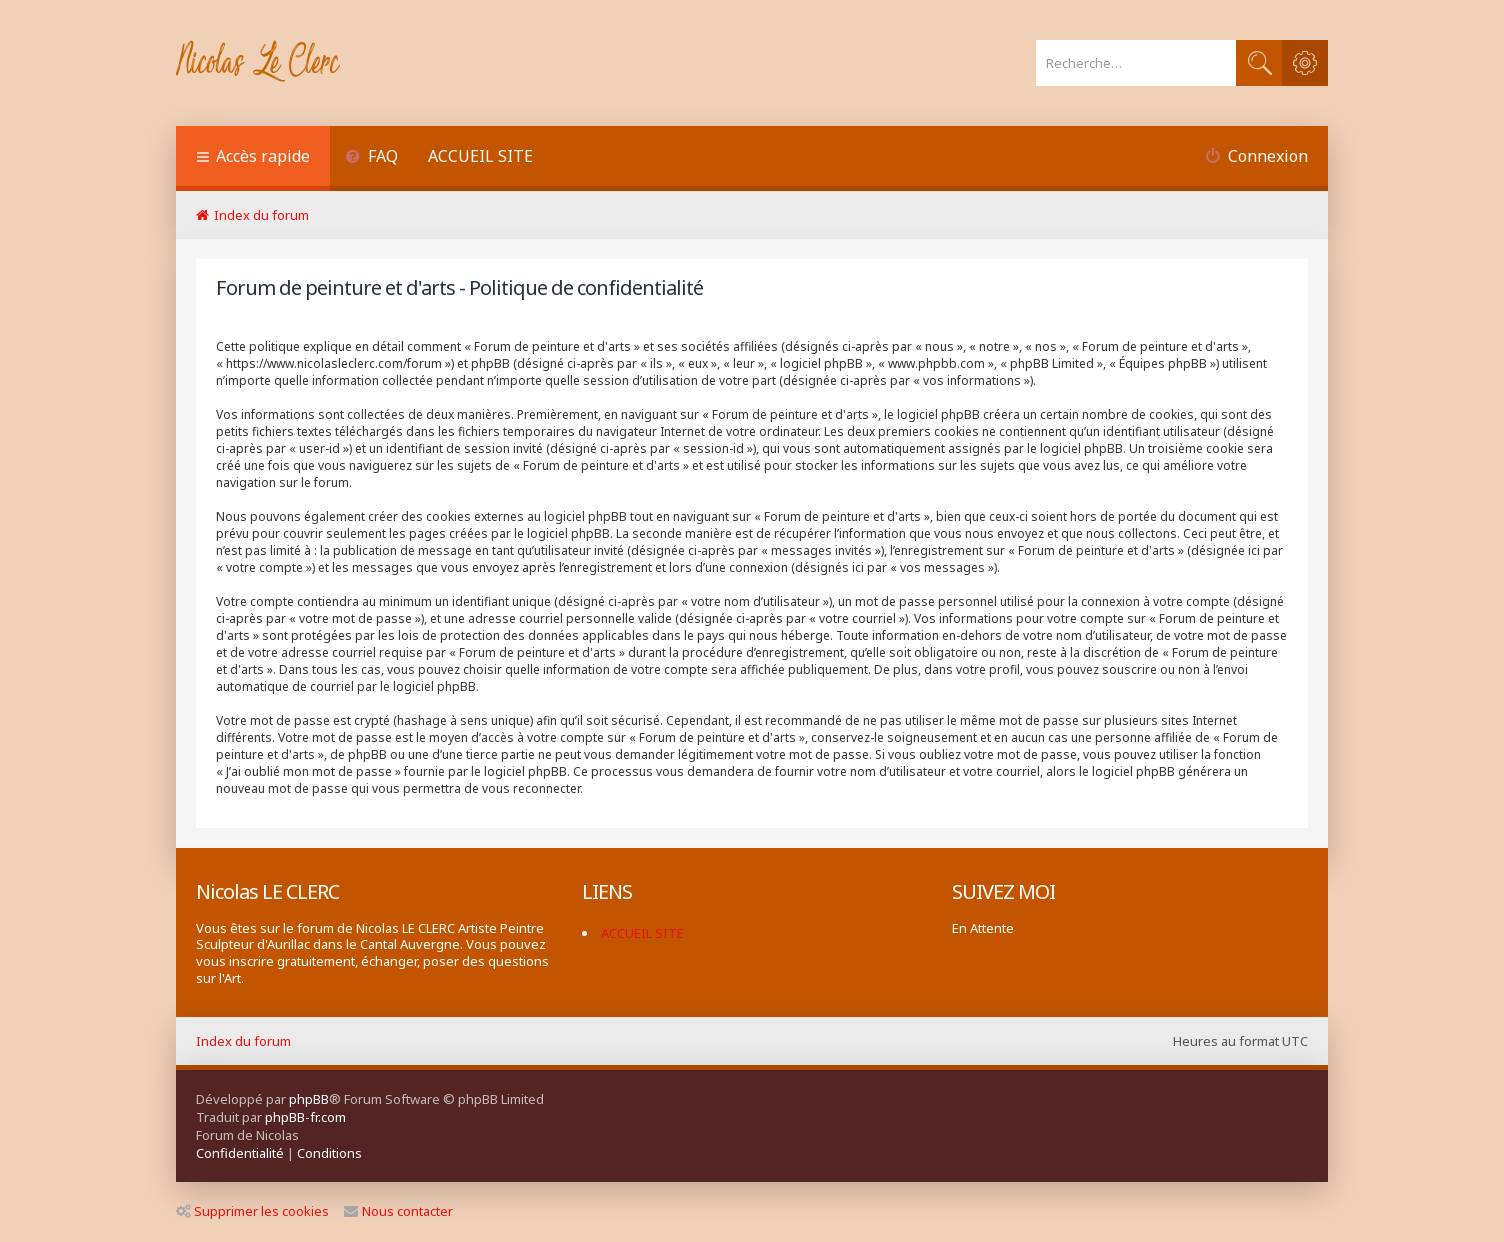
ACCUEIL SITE (480, 156)
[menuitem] (371, 158)
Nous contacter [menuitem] (398, 1211)
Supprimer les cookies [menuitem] (252, 1211)
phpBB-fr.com (305, 1117)
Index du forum (243, 1041)
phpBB (309, 1099)
